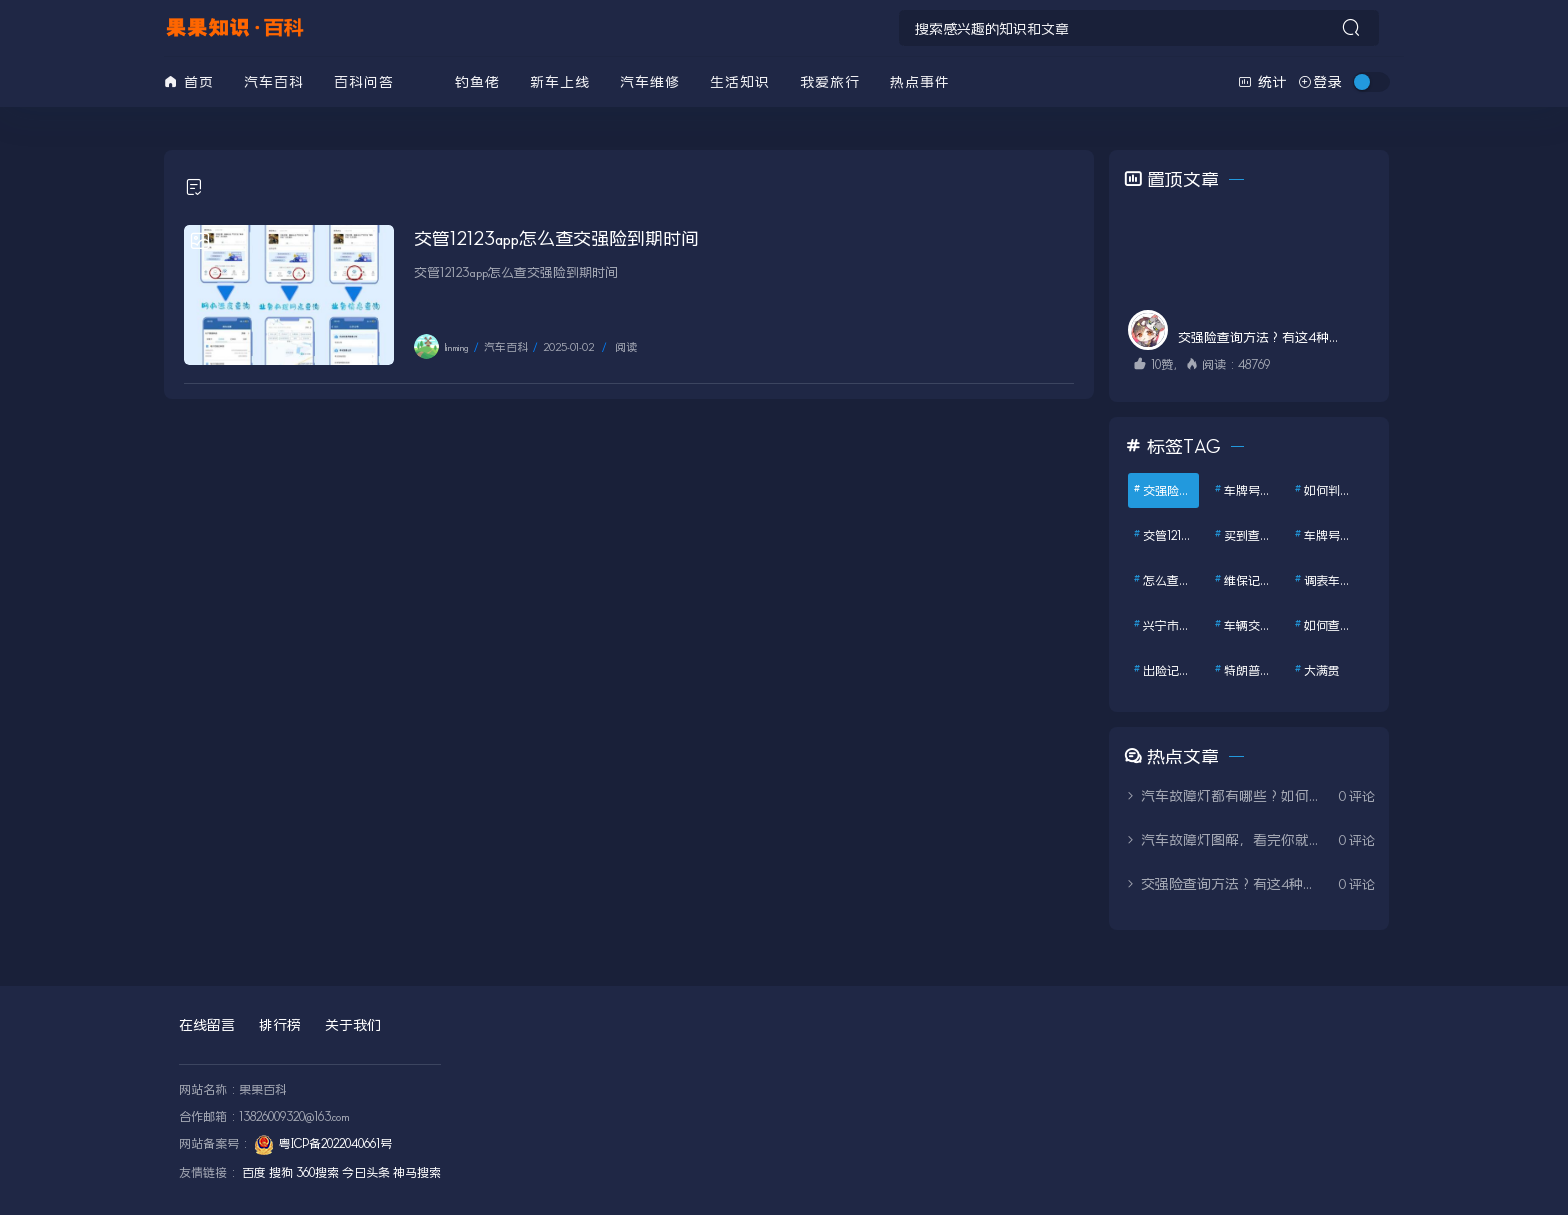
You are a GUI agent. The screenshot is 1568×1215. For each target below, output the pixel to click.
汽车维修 (650, 81)
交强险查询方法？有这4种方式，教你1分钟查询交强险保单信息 (1224, 883)
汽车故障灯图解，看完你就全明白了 (1224, 839)
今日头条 (366, 1172)
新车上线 (560, 81)
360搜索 (317, 1172)
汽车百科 (274, 81)
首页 (189, 81)
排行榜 (280, 1024)
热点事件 (920, 81)
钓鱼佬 (477, 81)
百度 (254, 1172)
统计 (1263, 81)
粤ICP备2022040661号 (335, 1143)
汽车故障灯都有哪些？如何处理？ (1224, 795)
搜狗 (281, 1172)
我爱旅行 (830, 81)
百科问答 (364, 81)
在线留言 (207, 1024)
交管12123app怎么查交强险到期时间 (556, 238)
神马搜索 (417, 1172)
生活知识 (740, 81)
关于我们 (353, 1024)
